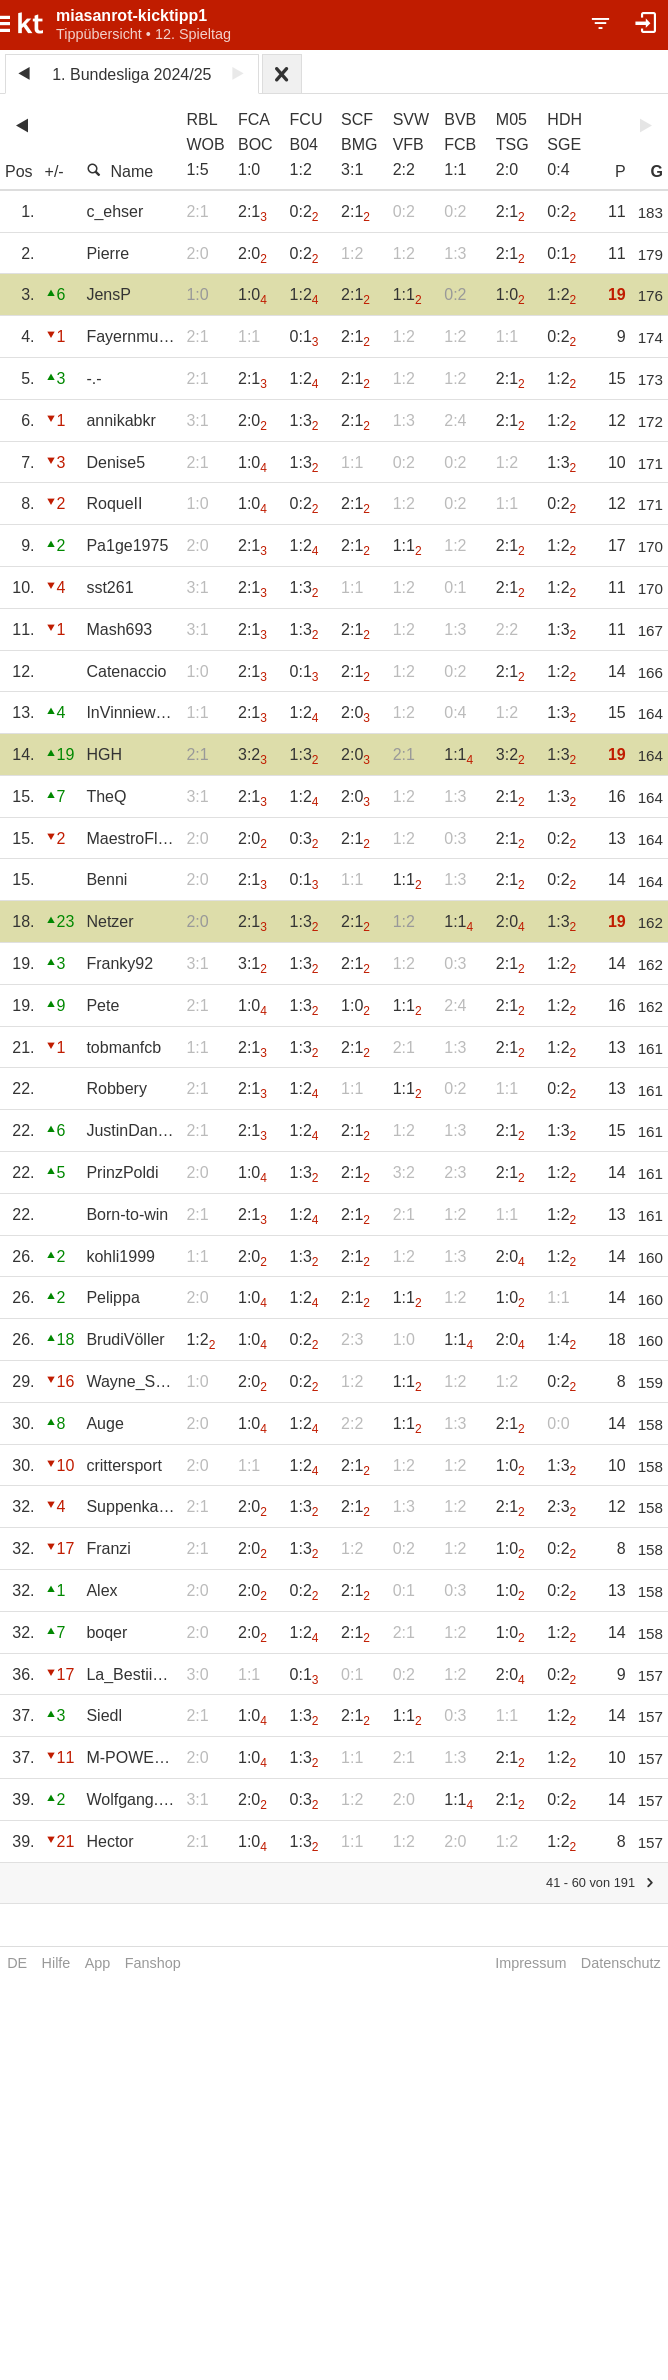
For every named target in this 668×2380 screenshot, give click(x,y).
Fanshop (153, 1963)
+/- (54, 171)
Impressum (530, 1963)
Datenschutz (621, 1963)
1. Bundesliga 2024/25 (131, 74)
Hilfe (56, 1963)
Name (119, 171)
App (98, 1963)
